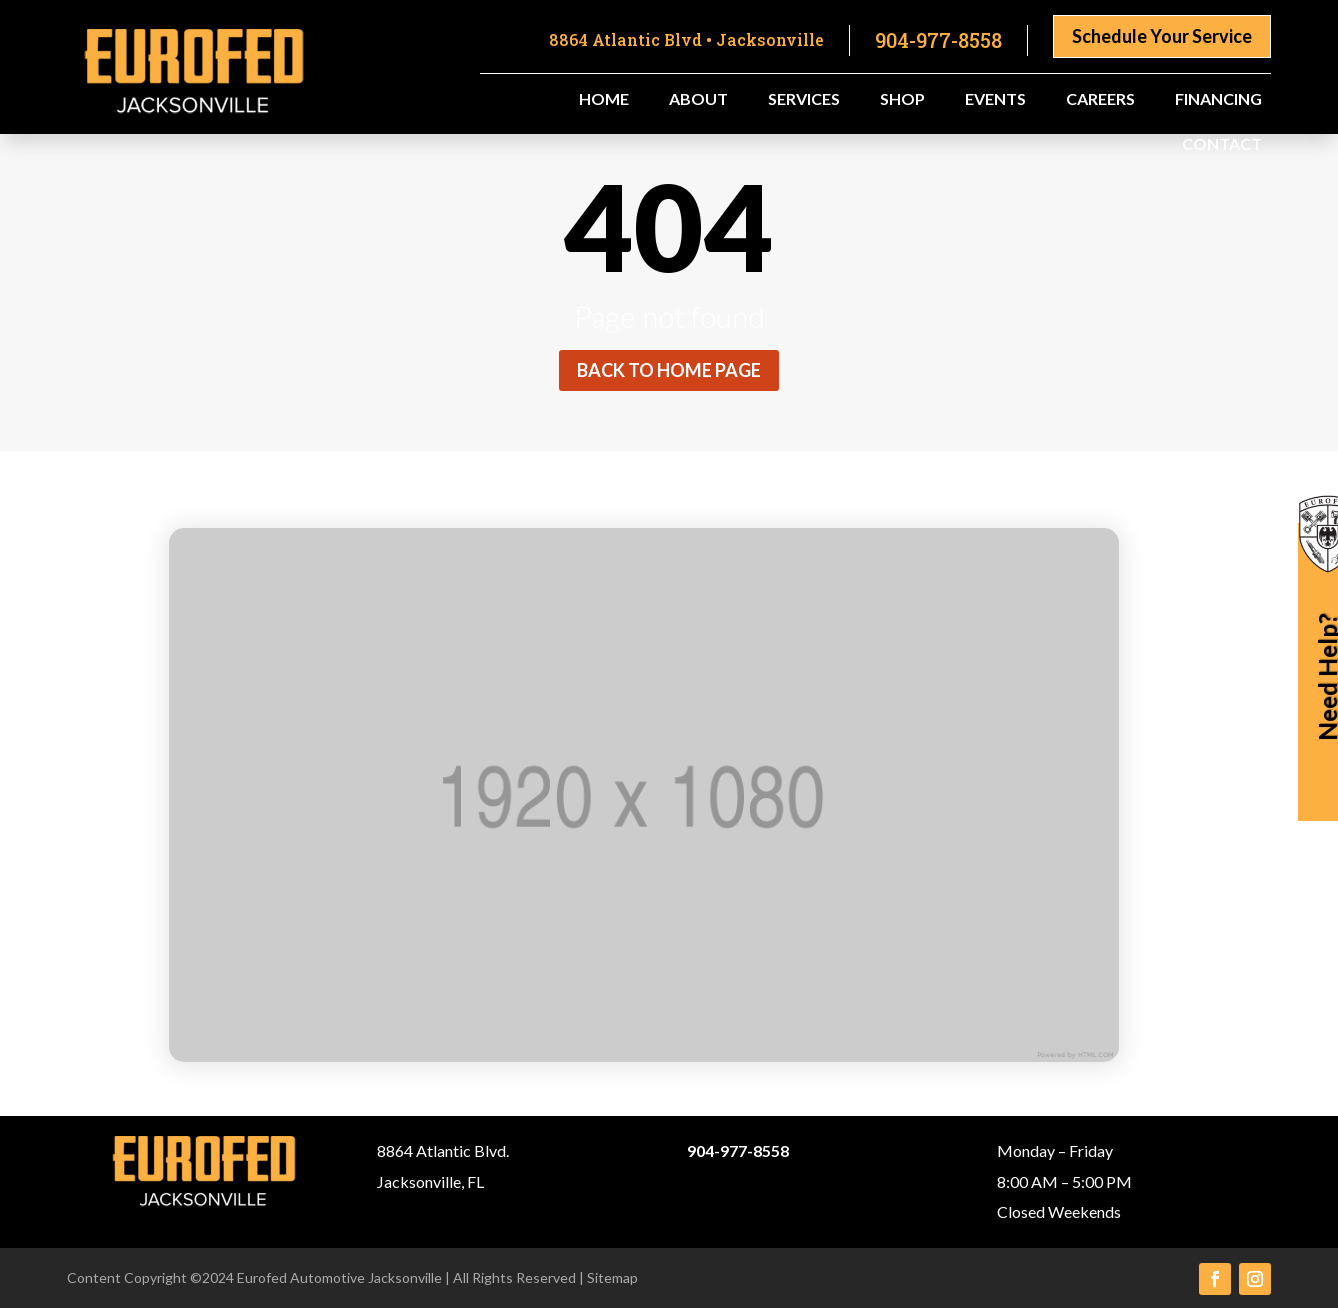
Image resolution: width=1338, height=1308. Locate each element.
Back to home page (669, 370)
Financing (1218, 100)
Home (604, 100)
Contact (1222, 145)
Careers (1100, 100)
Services (804, 100)
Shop (902, 100)
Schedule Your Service (1162, 36)
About (698, 100)
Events (995, 100)
